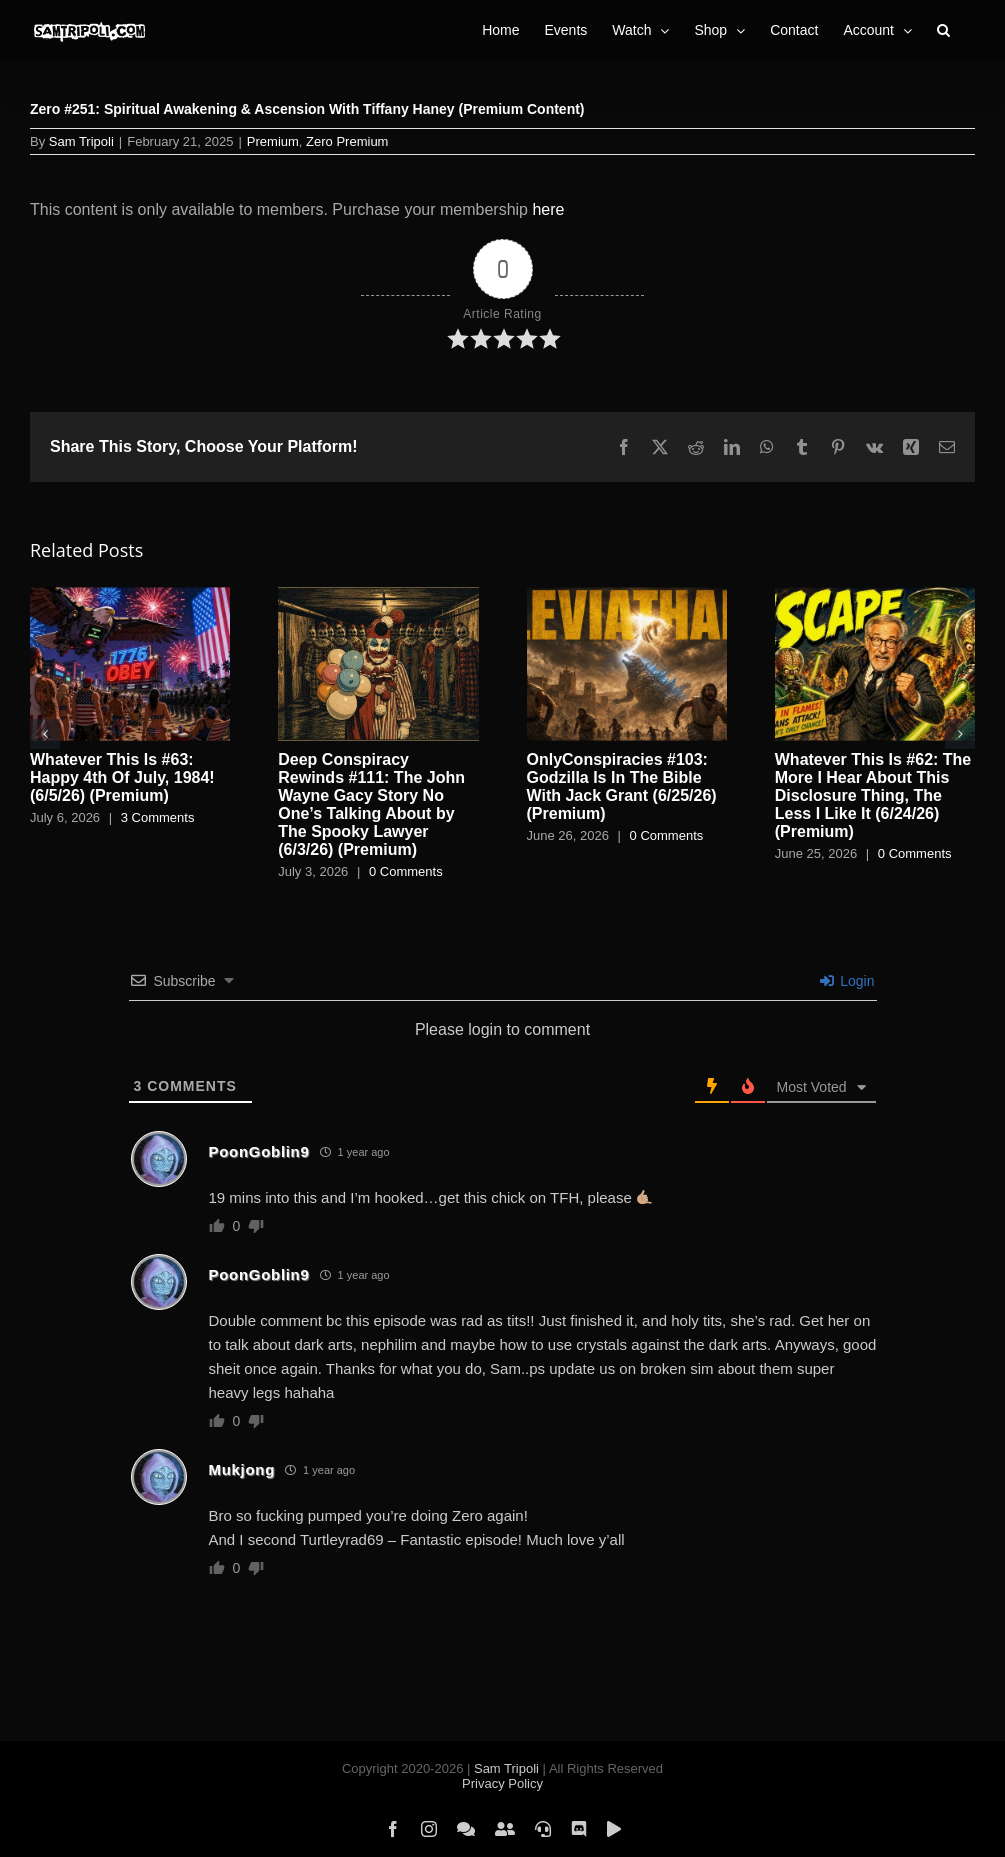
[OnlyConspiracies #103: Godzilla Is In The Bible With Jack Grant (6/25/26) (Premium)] (627, 595)
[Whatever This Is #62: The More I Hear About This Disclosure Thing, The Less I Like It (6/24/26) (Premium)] (875, 595)
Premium (273, 141)
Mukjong (242, 1469)
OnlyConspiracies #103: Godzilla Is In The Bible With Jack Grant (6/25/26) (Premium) (622, 786)
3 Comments (158, 817)
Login (847, 981)
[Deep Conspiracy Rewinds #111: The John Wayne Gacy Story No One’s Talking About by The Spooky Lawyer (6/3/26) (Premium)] (378, 595)
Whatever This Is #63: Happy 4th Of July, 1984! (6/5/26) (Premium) (122, 777)
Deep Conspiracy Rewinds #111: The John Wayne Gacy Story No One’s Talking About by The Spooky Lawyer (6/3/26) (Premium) (371, 804)
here (548, 209)
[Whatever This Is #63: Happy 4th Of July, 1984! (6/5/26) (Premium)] (130, 595)
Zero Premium (347, 141)
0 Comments (406, 871)
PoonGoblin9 (259, 1151)
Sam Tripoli (81, 141)
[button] (943, 30)
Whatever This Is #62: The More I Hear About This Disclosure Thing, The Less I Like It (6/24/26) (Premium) (873, 795)
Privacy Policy (502, 1783)
